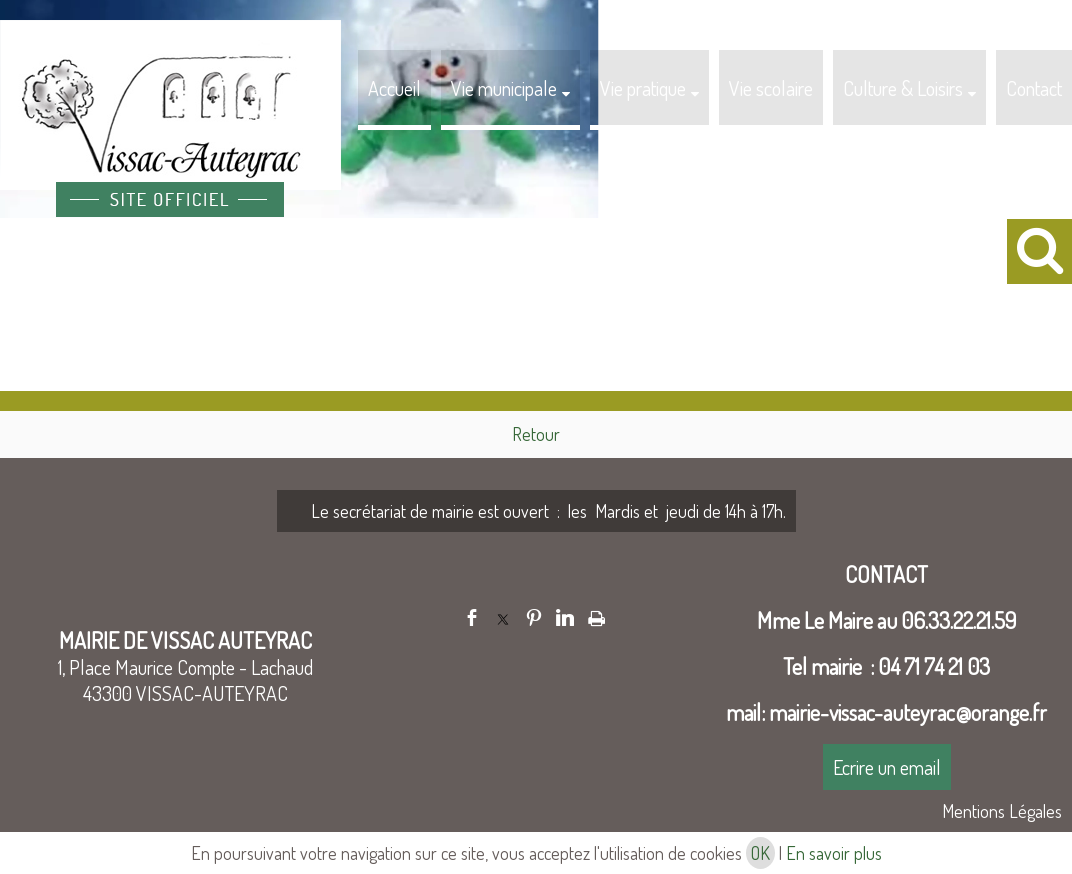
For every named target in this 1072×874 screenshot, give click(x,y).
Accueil (394, 88)
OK (760, 853)
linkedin (565, 617)
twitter (503, 617)
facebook (472, 617)
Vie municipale (504, 88)
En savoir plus (834, 853)
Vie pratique (643, 88)
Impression (596, 615)
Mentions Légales (1002, 811)
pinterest (534, 617)
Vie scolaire (771, 88)
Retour (536, 434)
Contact (1034, 88)
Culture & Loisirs (903, 88)
